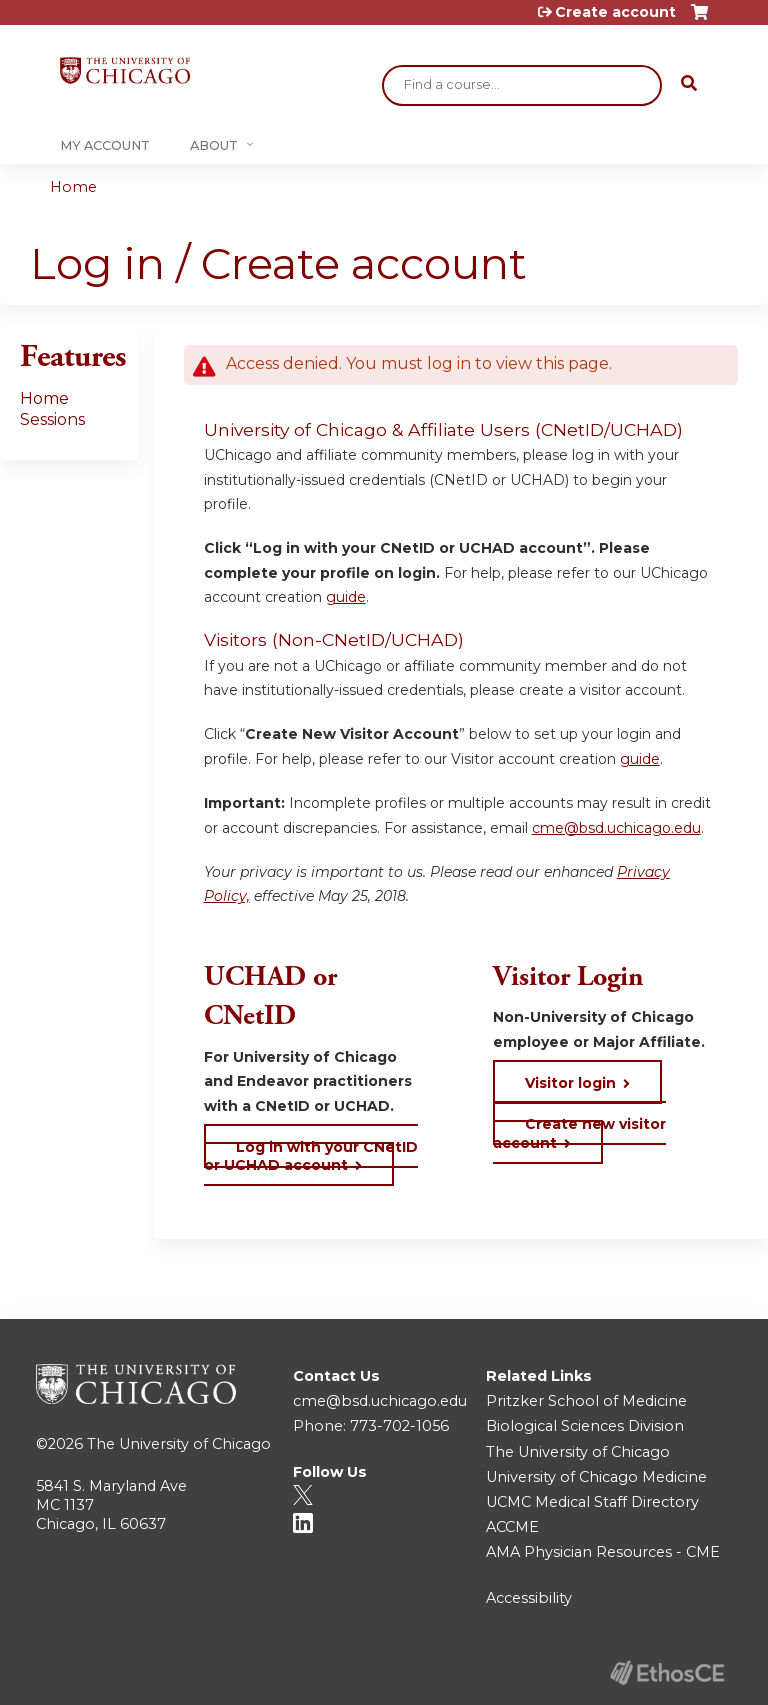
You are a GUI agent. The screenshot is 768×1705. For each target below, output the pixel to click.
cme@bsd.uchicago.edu (616, 828)
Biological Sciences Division (585, 1426)
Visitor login (570, 1083)
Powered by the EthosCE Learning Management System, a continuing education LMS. (667, 1672)
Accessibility (529, 1598)
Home (73, 187)
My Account (105, 145)
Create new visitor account (579, 1133)
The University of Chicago (179, 1444)
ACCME (512, 1527)
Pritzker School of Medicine (586, 1401)
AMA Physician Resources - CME (603, 1552)
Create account (615, 12)
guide (346, 597)
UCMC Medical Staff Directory (592, 1502)
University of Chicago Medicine (596, 1477)
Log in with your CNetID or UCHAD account (311, 1156)
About (214, 145)
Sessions (52, 419)
